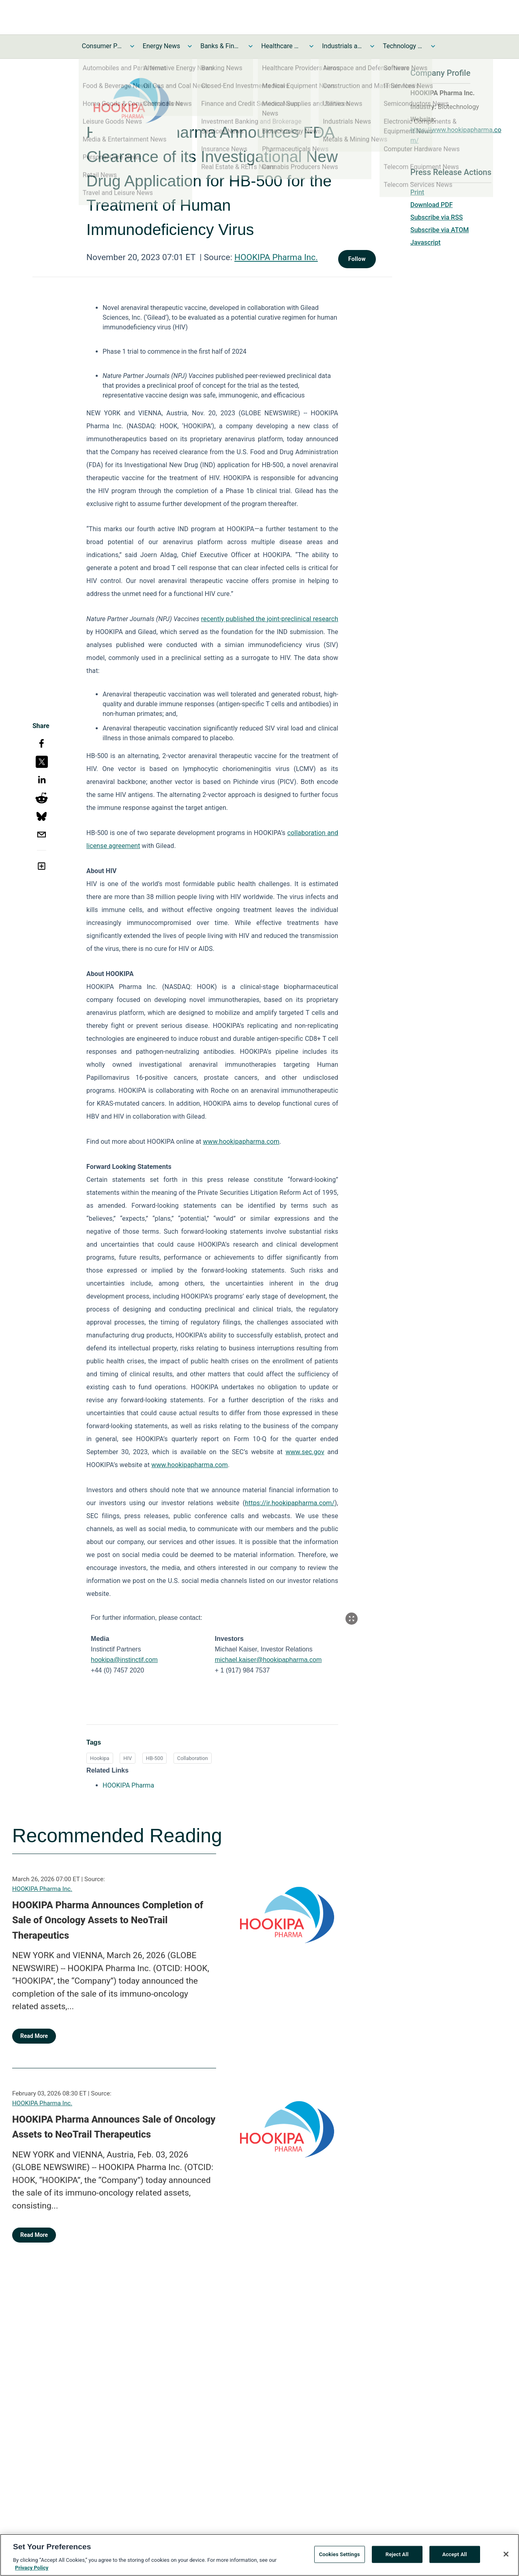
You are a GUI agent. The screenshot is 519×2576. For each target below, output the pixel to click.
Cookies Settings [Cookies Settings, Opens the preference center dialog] (339, 2558)
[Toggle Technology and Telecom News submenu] (433, 46)
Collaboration (192, 1758)
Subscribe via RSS (436, 217)
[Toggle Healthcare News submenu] (311, 46)
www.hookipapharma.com (241, 1141)
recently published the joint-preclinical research (269, 619)
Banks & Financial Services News (220, 46)
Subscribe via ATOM (439, 230)
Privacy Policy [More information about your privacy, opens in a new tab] (31, 2571)
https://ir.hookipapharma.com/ (290, 1503)
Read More (34, 2036)
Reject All (397, 2558)
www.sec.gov (304, 1452)
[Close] (506, 2557)
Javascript (425, 242)
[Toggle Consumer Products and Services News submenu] (132, 46)
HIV (127, 1758)
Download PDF (431, 205)
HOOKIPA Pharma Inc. (276, 257)
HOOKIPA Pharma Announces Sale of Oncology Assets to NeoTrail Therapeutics (113, 2127)
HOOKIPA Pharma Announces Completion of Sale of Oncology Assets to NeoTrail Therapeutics (107, 1920)
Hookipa (99, 1758)
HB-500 (154, 1758)
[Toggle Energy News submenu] (190, 46)
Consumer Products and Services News (102, 46)
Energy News (161, 46)
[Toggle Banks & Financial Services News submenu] (251, 46)
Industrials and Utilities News (342, 46)
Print (417, 192)
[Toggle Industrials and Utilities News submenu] (372, 46)
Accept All (454, 2558)
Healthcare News (281, 46)
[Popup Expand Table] (351, 1619)
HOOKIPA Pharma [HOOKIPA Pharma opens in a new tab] (128, 1785)
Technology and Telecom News (403, 46)
